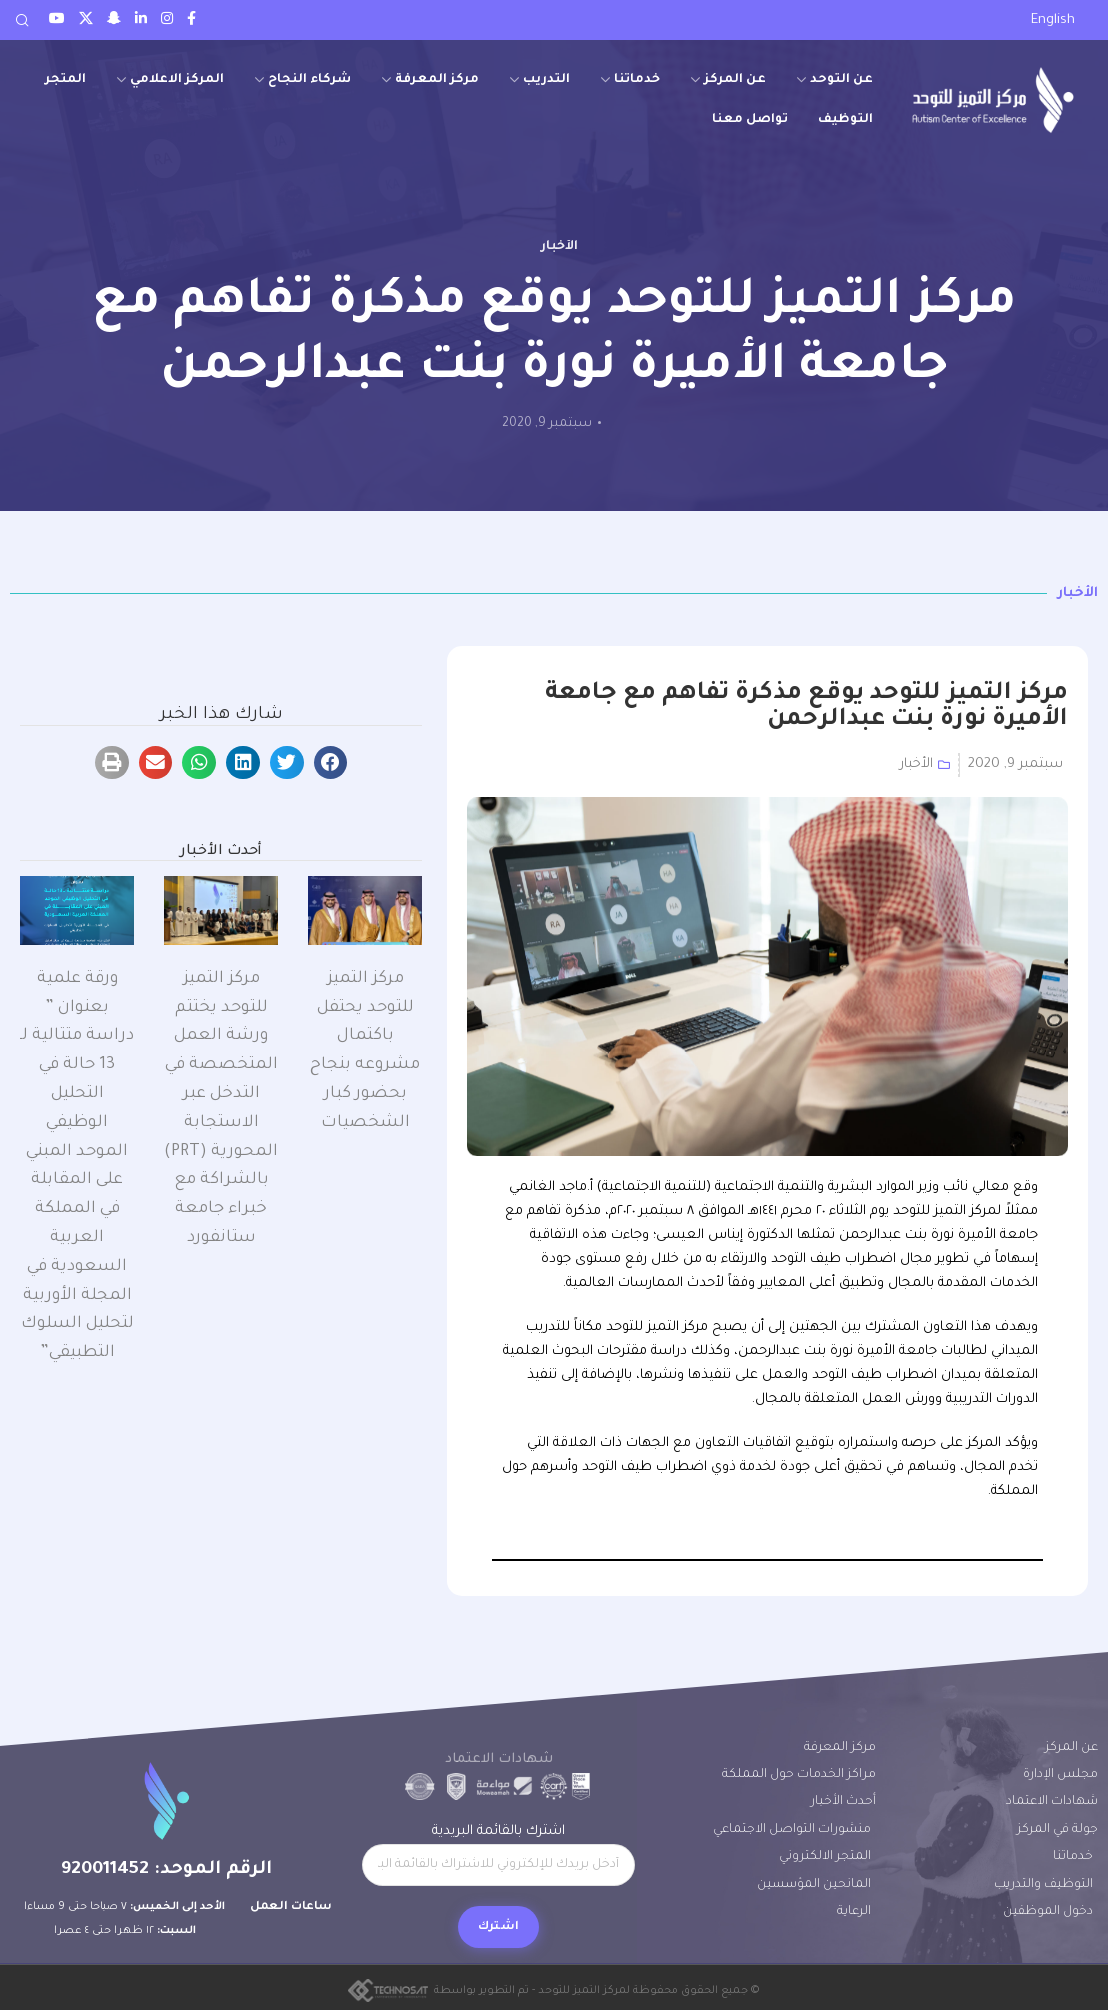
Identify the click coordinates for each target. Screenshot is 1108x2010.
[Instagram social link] (167, 20)
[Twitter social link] (86, 20)
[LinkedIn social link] (141, 20)
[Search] (22, 20)
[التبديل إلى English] (1053, 21)
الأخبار (559, 247)
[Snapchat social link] (114, 20)
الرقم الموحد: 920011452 (166, 1870)
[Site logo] (993, 99)
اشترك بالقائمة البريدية (498, 1855)
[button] (331, 763)
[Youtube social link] (57, 20)
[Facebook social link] (191, 20)
